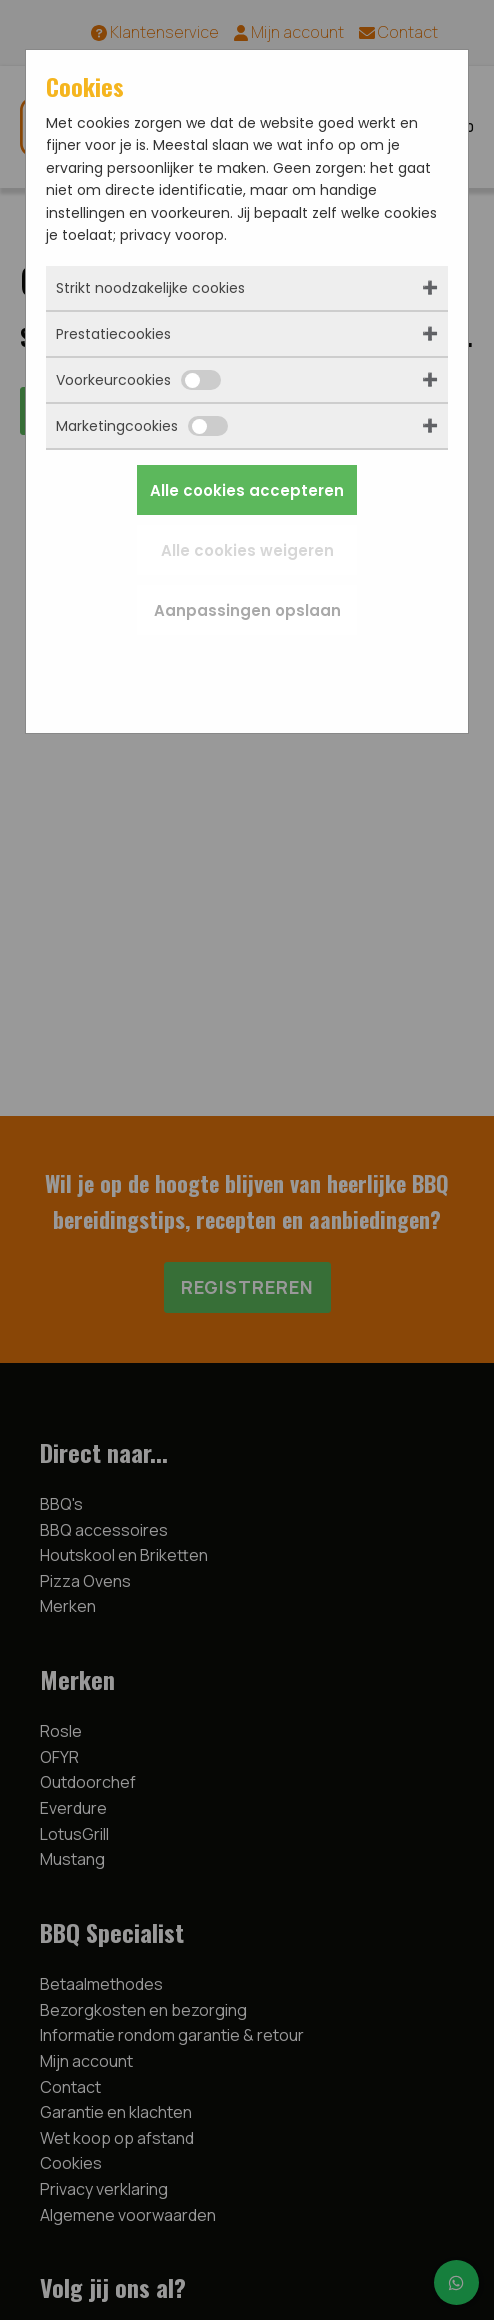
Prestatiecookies (113, 334)
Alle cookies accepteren (247, 490)
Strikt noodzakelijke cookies (150, 288)
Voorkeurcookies (138, 380)
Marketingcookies (142, 426)
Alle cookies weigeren (247, 550)
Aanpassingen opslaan (247, 610)
